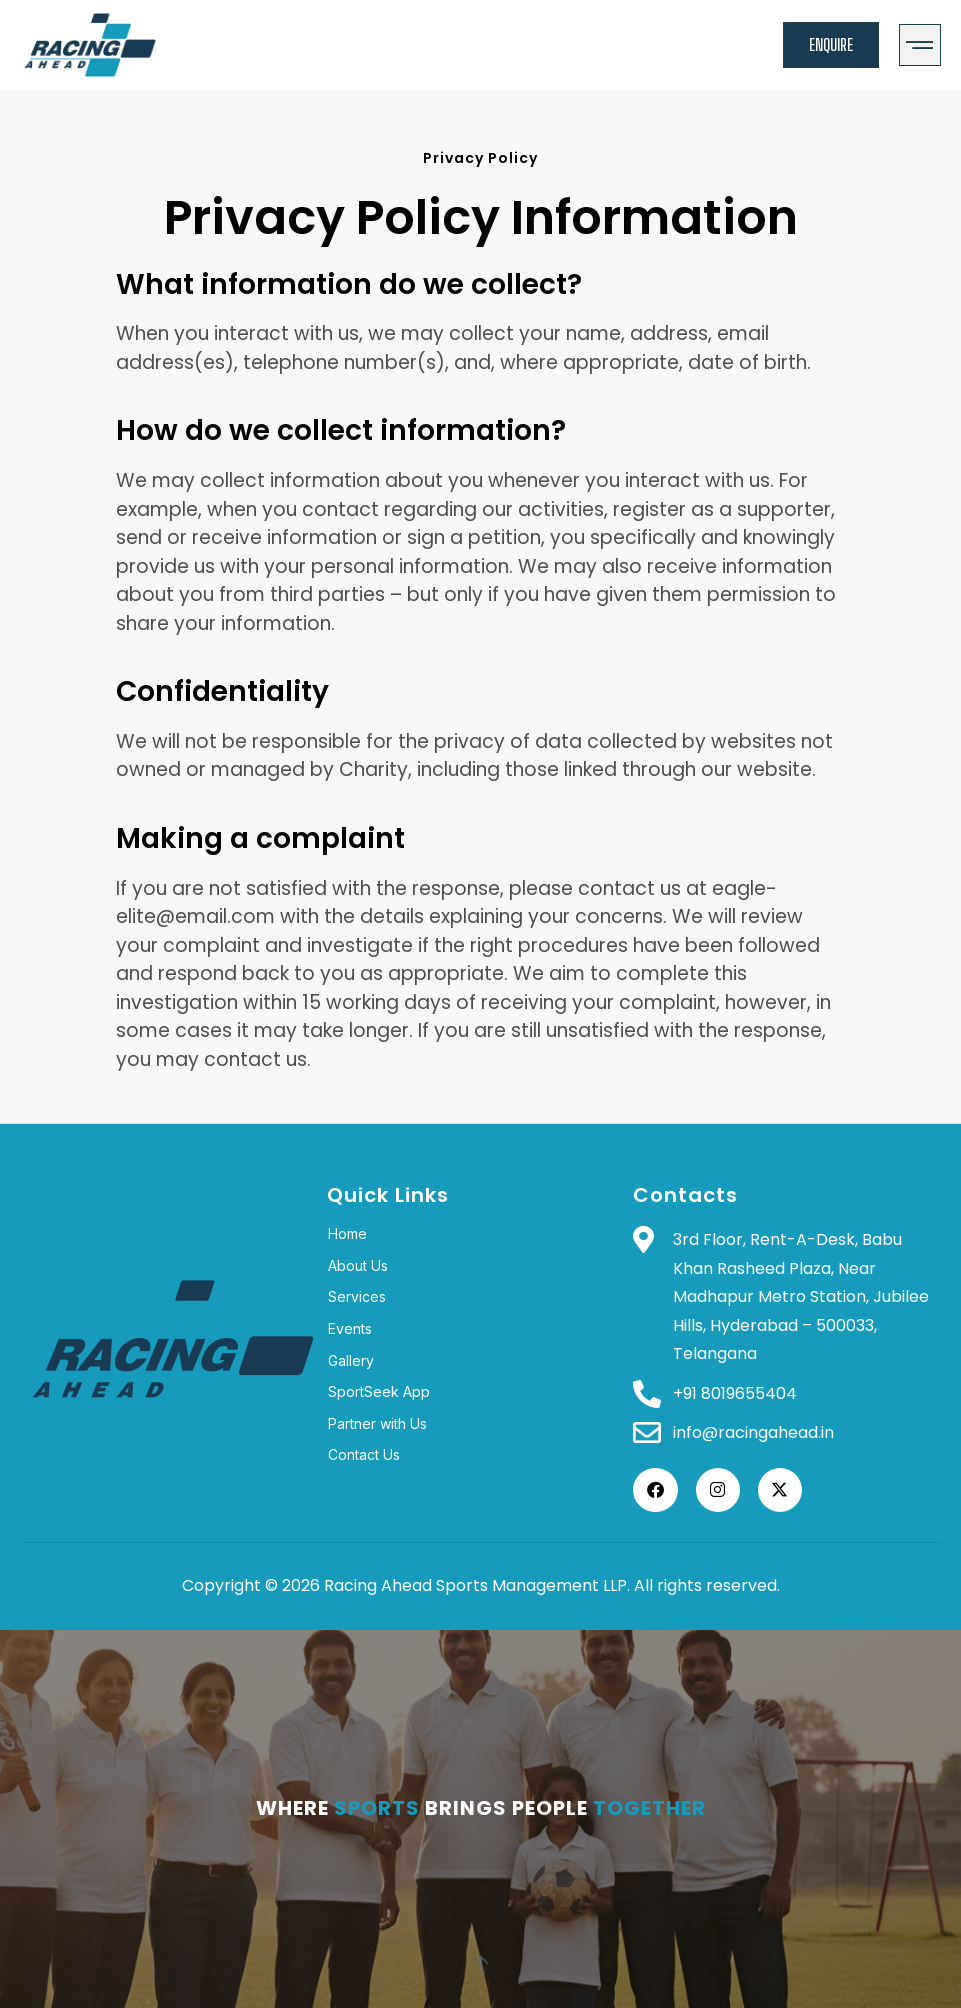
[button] (920, 45)
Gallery (351, 1360)
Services (357, 1296)
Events (350, 1328)
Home (347, 1233)
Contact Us (364, 1454)
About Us (358, 1265)
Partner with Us (377, 1423)
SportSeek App (379, 1391)
